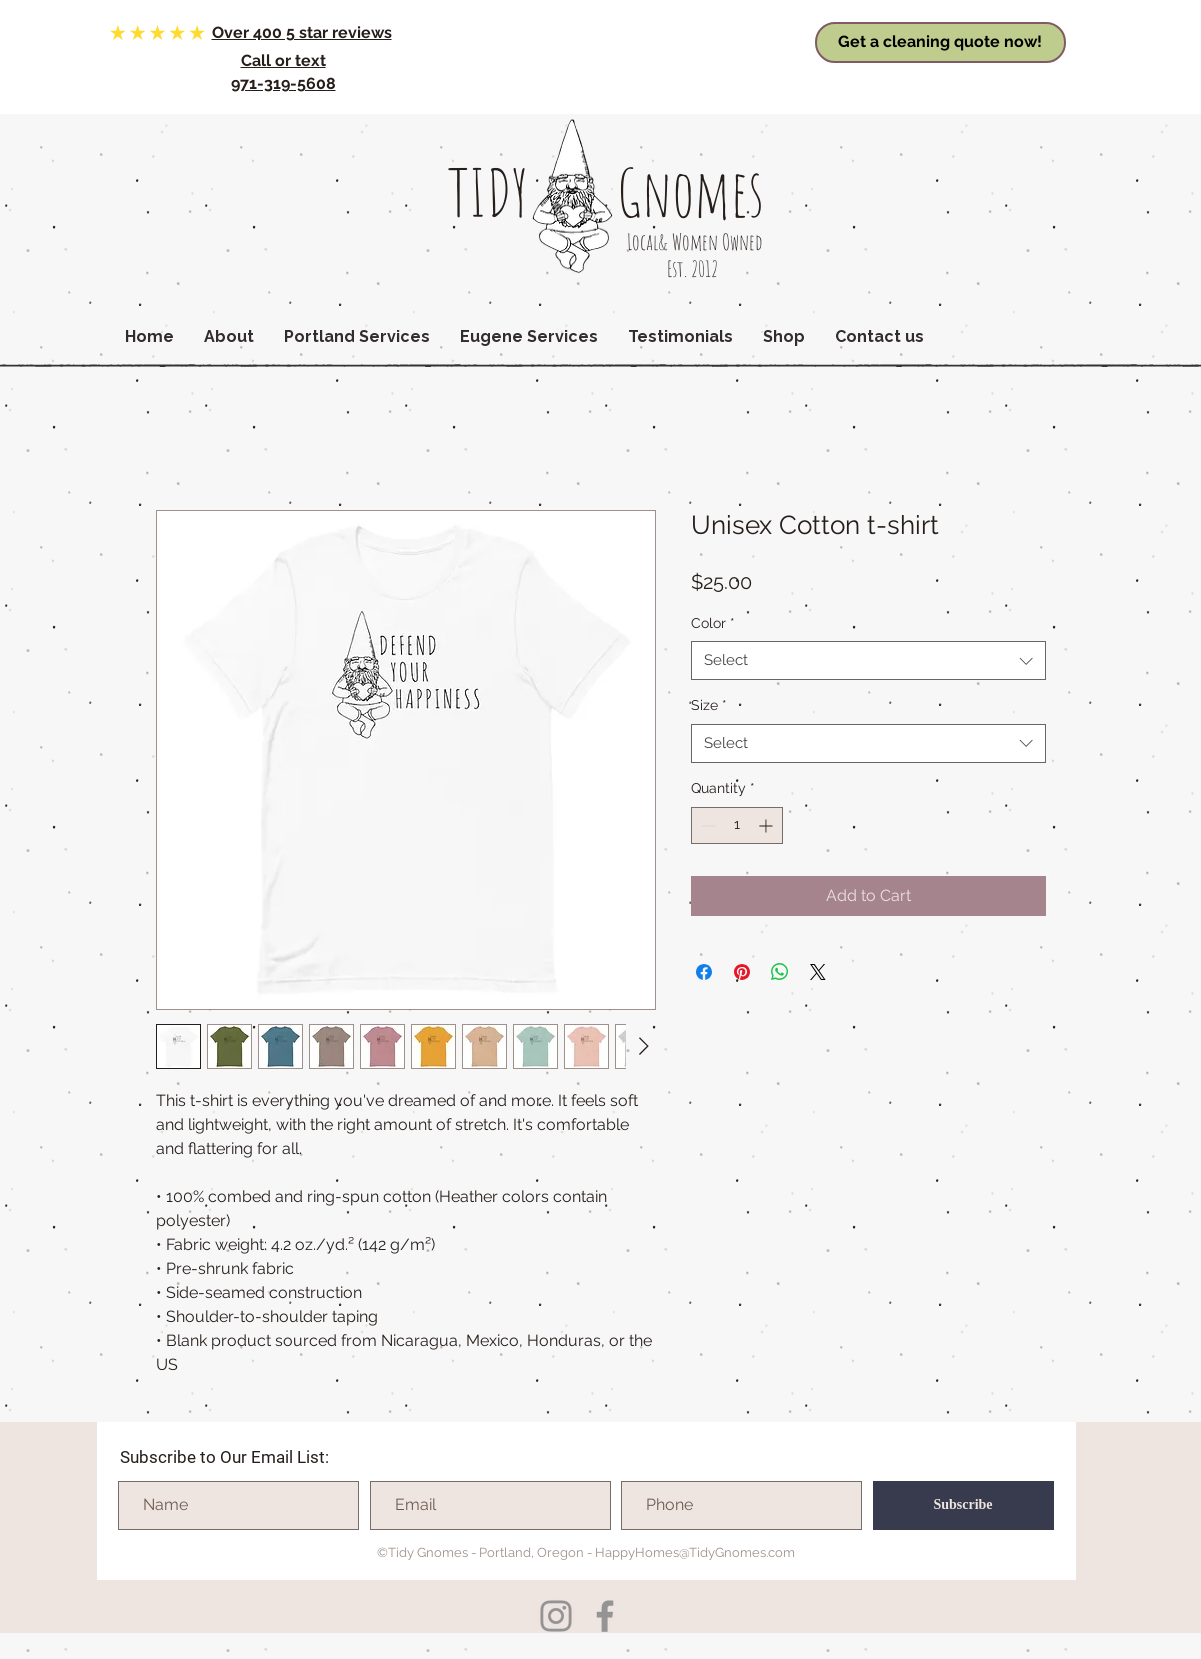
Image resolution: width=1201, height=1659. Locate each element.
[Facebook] (605, 1616)
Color (713, 623)
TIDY (488, 192)
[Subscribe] (963, 1505)
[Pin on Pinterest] (742, 972)
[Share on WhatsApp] (780, 972)
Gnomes (690, 192)
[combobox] (868, 660)
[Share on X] (818, 972)
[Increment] (767, 825)
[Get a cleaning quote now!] (940, 42)
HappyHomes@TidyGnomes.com (695, 1552)
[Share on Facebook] (704, 972)
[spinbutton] (737, 825)
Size (709, 705)
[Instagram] (556, 1616)
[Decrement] (706, 825)
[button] (229, 337)
